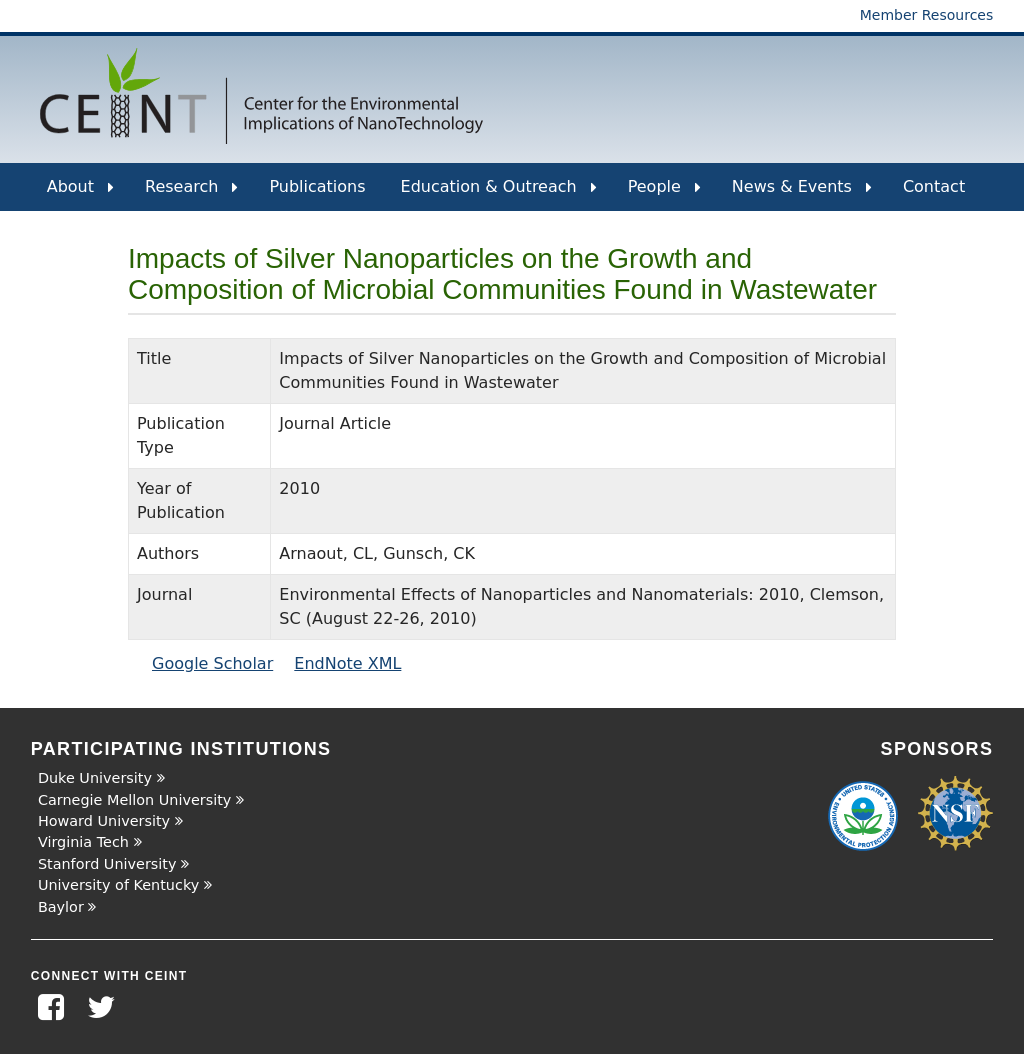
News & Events (802, 194)
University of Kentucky (118, 885)
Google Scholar (212, 663)
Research (191, 194)
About (80, 194)
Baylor (61, 907)
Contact (934, 186)
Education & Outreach (499, 194)
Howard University (104, 821)
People (664, 194)
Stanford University (107, 864)
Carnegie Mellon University (134, 800)
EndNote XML (347, 663)
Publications (317, 186)
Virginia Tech (83, 842)
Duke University (95, 778)
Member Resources (927, 15)
